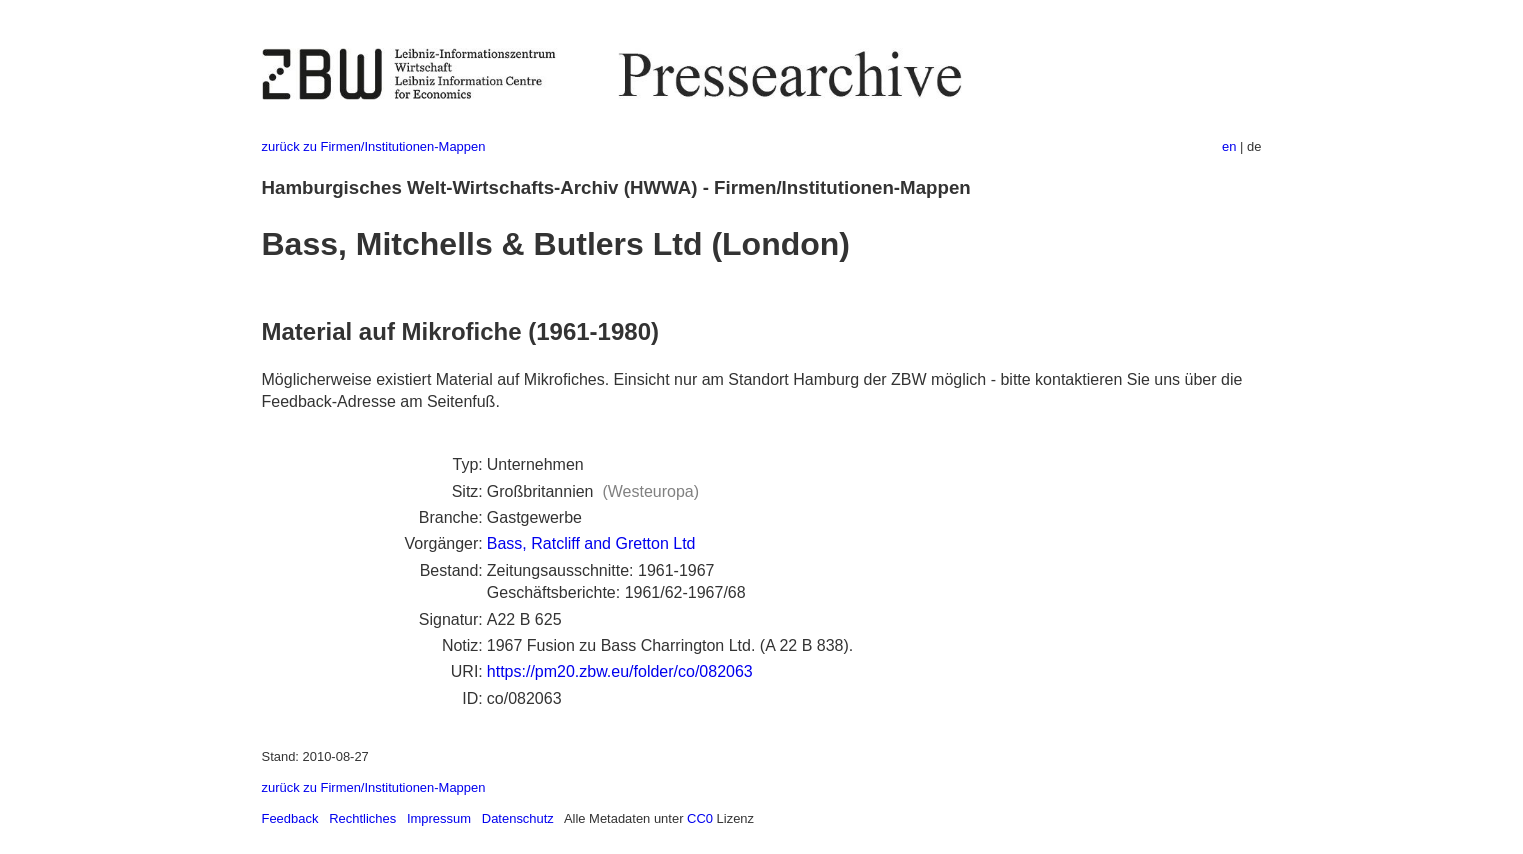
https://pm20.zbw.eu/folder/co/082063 (620, 671)
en (1229, 146)
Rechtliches (362, 818)
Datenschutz (518, 818)
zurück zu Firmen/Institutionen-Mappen (374, 146)
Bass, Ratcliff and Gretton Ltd (591, 543)
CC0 (700, 818)
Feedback (290, 818)
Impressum (439, 818)
